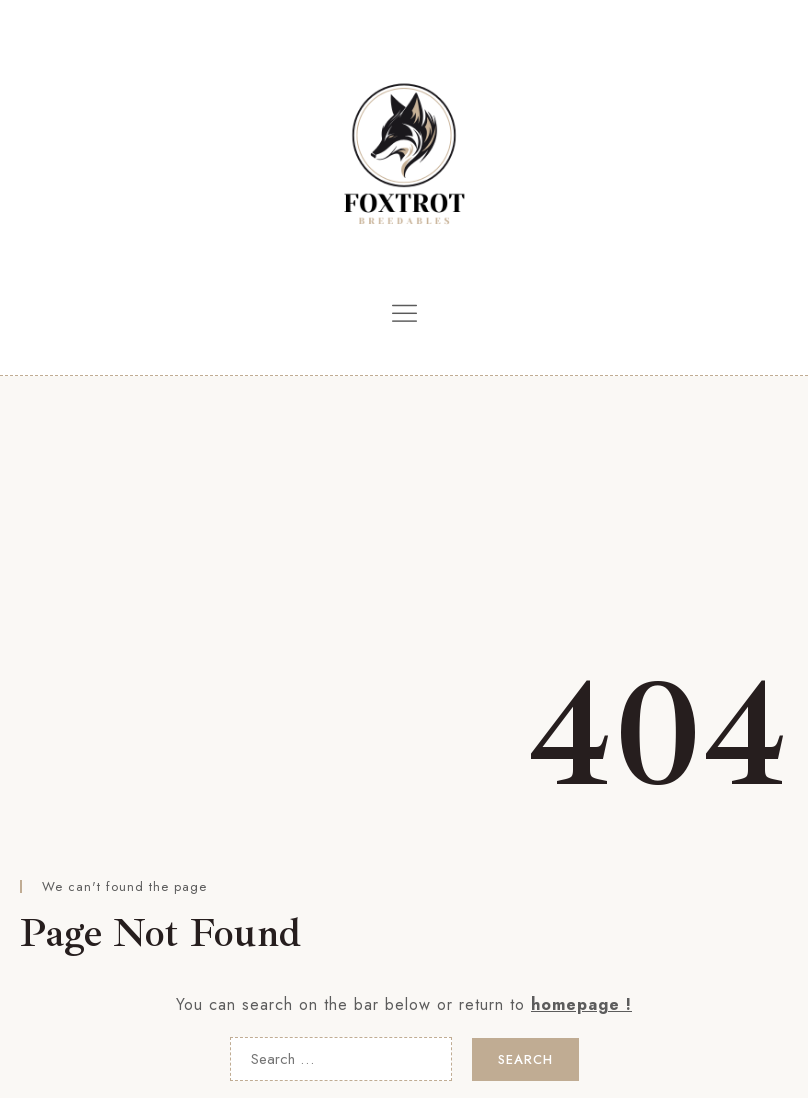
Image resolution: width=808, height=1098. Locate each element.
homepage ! (581, 1004)
